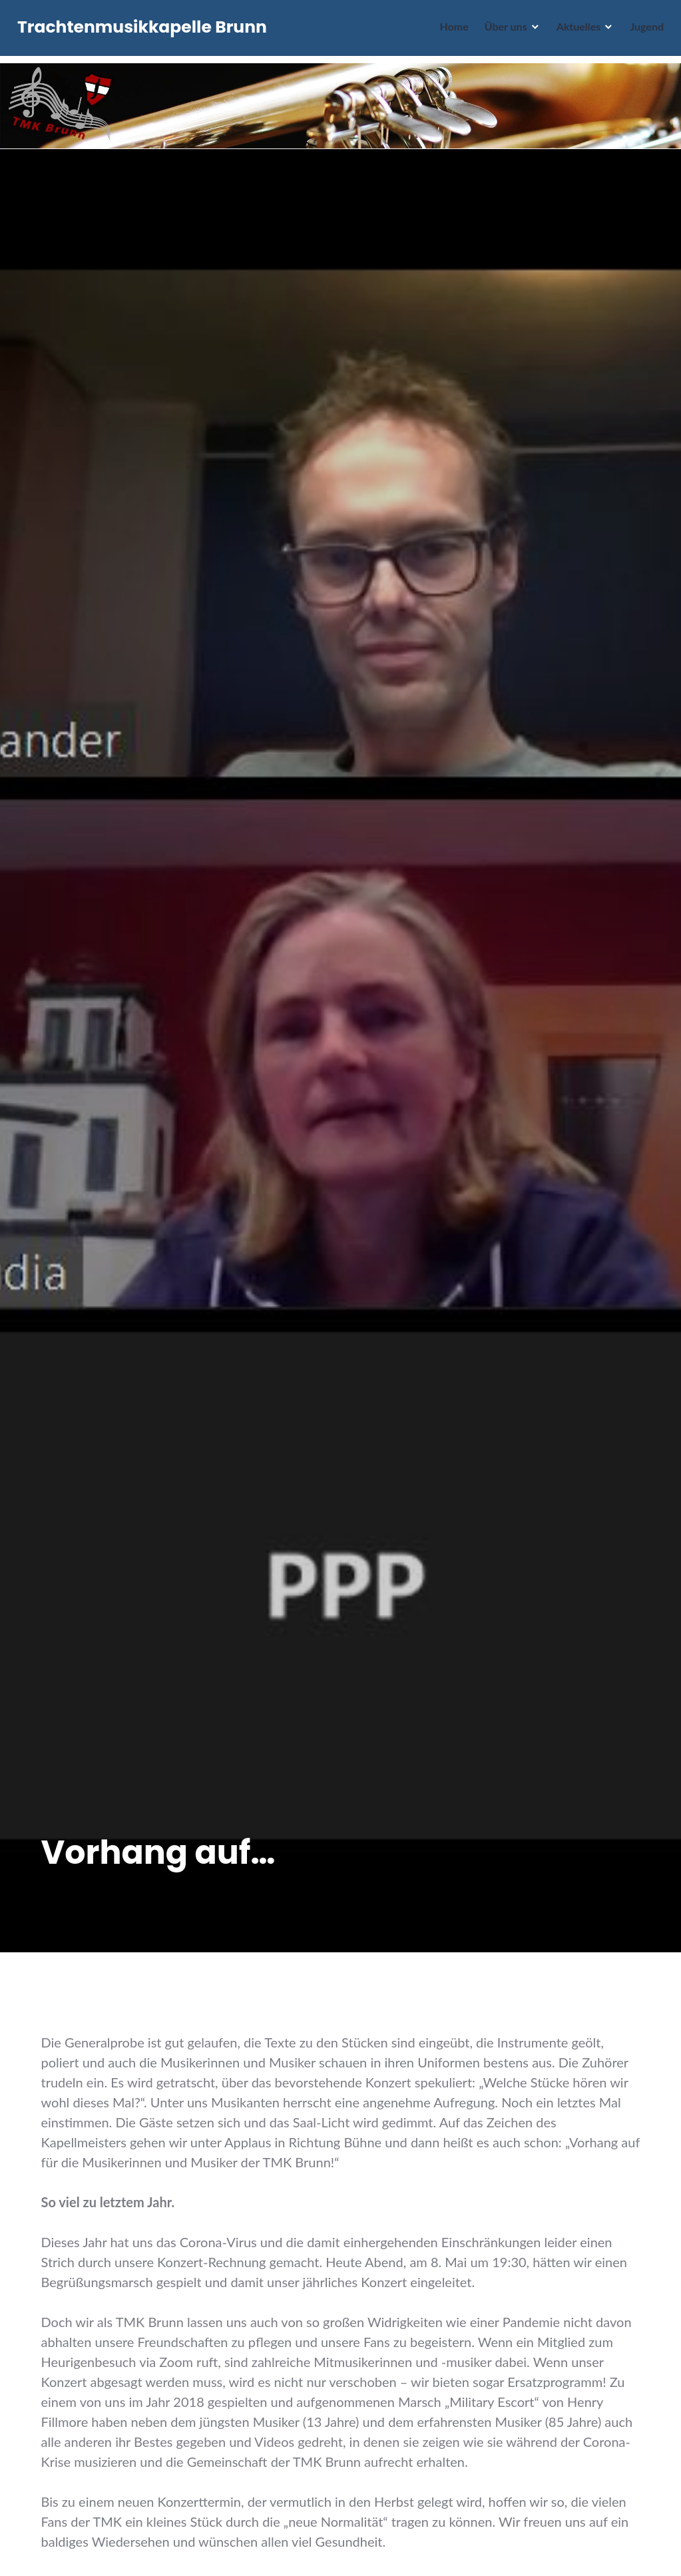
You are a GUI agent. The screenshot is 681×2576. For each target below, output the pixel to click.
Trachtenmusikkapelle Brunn (145, 31)
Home (451, 30)
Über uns (503, 30)
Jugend (644, 30)
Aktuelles (576, 30)
